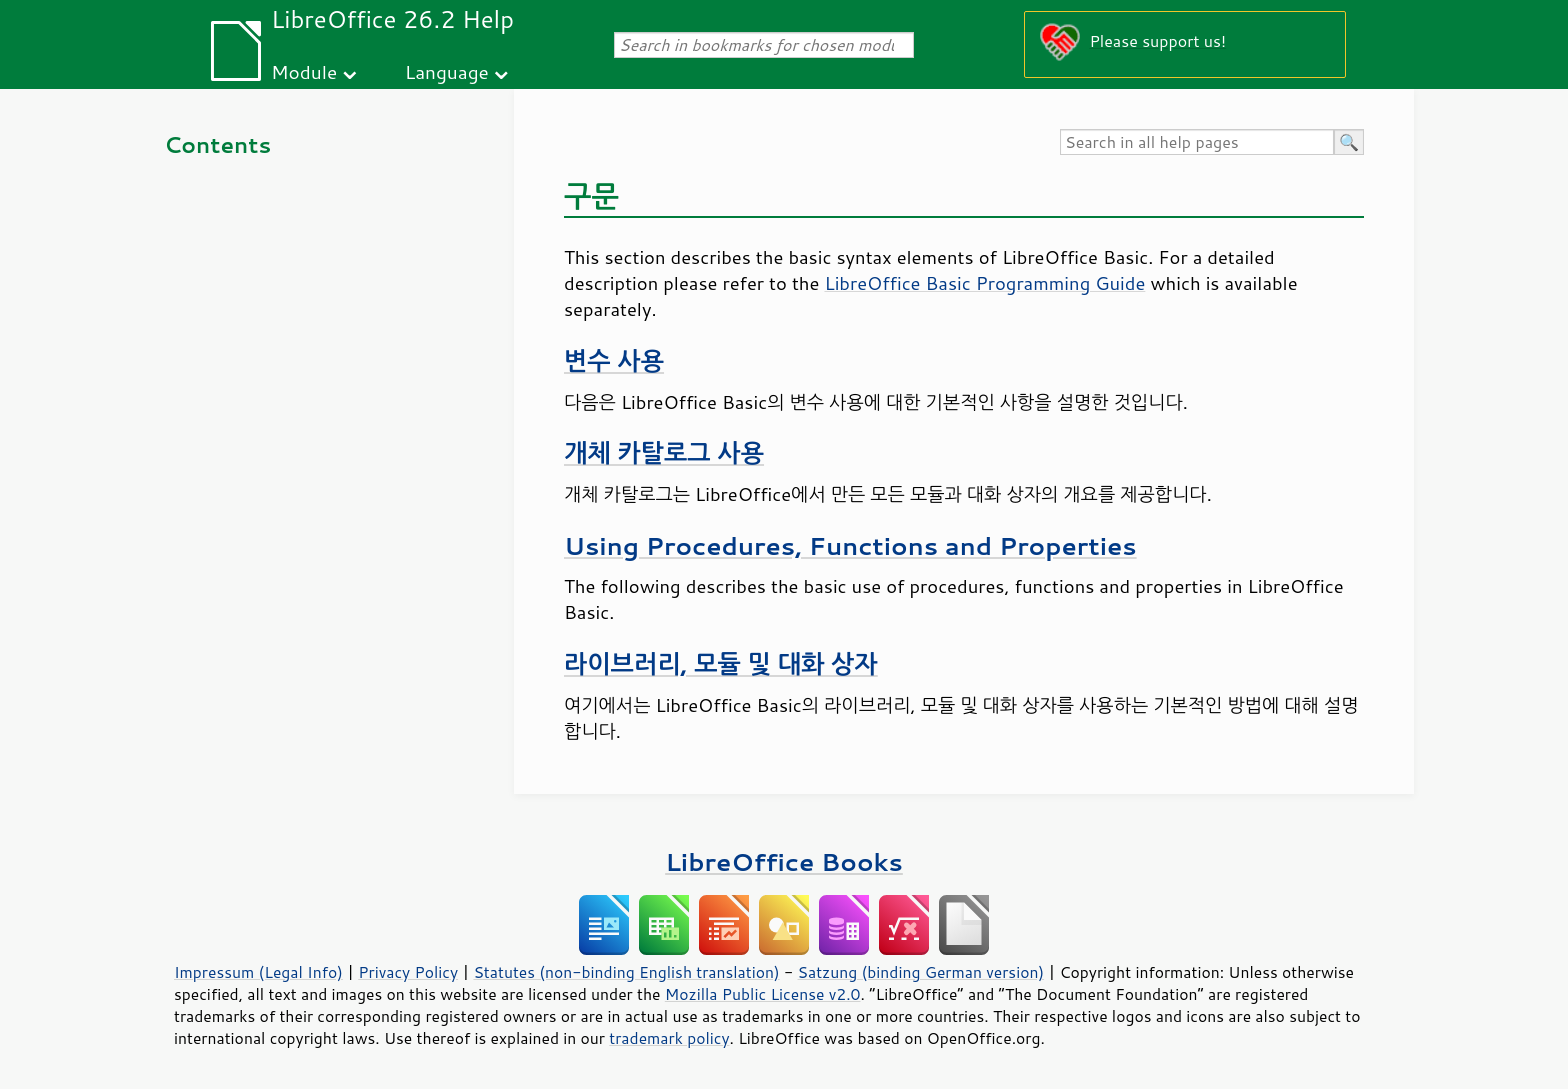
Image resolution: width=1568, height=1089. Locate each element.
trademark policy (669, 1038)
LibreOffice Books (784, 861)
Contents (217, 144)
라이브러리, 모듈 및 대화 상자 (721, 663)
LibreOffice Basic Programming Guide (984, 283)
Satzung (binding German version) (921, 972)
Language (447, 71)
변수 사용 (614, 360)
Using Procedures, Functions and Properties (850, 545)
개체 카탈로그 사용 (664, 452)
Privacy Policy (408, 972)
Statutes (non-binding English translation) (626, 972)
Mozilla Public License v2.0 (763, 994)
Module (304, 71)
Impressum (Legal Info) (258, 972)
